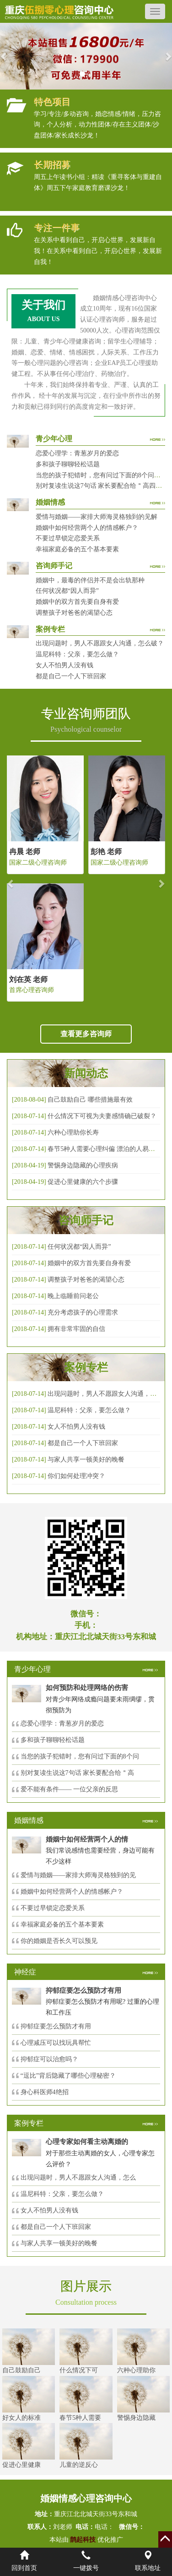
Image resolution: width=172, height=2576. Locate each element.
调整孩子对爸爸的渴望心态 (74, 612)
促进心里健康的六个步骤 (83, 1181)
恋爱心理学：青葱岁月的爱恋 (77, 453)
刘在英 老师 (28, 979)
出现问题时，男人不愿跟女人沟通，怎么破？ (100, 643)
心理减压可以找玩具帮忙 (56, 2042)
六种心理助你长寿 (73, 1132)
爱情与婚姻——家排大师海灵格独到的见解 (96, 516)
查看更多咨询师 (86, 1034)
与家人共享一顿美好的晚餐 (86, 1459)
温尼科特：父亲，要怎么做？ (77, 654)
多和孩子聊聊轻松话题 (68, 464)
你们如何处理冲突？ (76, 1476)
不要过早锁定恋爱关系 (68, 538)
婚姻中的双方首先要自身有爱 (77, 601)
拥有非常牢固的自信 (76, 1328)
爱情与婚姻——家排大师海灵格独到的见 (78, 1875)
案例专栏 (86, 1367)
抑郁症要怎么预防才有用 (56, 2026)
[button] (4, 56)
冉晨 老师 (24, 851)
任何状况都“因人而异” (67, 590)
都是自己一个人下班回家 (71, 676)
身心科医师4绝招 (48, 2092)
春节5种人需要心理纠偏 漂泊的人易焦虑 (104, 1148)
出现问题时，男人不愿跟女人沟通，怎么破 (108, 1393)
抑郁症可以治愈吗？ (49, 2059)
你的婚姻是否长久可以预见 (59, 1940)
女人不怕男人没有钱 (64, 665)
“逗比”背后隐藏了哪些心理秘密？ (68, 2075)
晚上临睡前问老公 (73, 1296)
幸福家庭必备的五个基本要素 (77, 549)
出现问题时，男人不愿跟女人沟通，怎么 (78, 2177)
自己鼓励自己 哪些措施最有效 (90, 1099)
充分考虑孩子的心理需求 (83, 1312)
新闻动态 (86, 1073)
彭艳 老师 (106, 851)
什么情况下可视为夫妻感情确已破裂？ (102, 1116)
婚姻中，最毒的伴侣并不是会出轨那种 (90, 580)
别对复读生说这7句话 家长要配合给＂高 (77, 1772)
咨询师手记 (86, 1220)
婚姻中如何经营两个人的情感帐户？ (87, 527)
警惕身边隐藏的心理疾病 (83, 1165)
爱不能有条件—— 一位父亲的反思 (69, 1789)
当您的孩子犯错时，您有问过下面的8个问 (80, 1756)
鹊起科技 (83, 2539)
